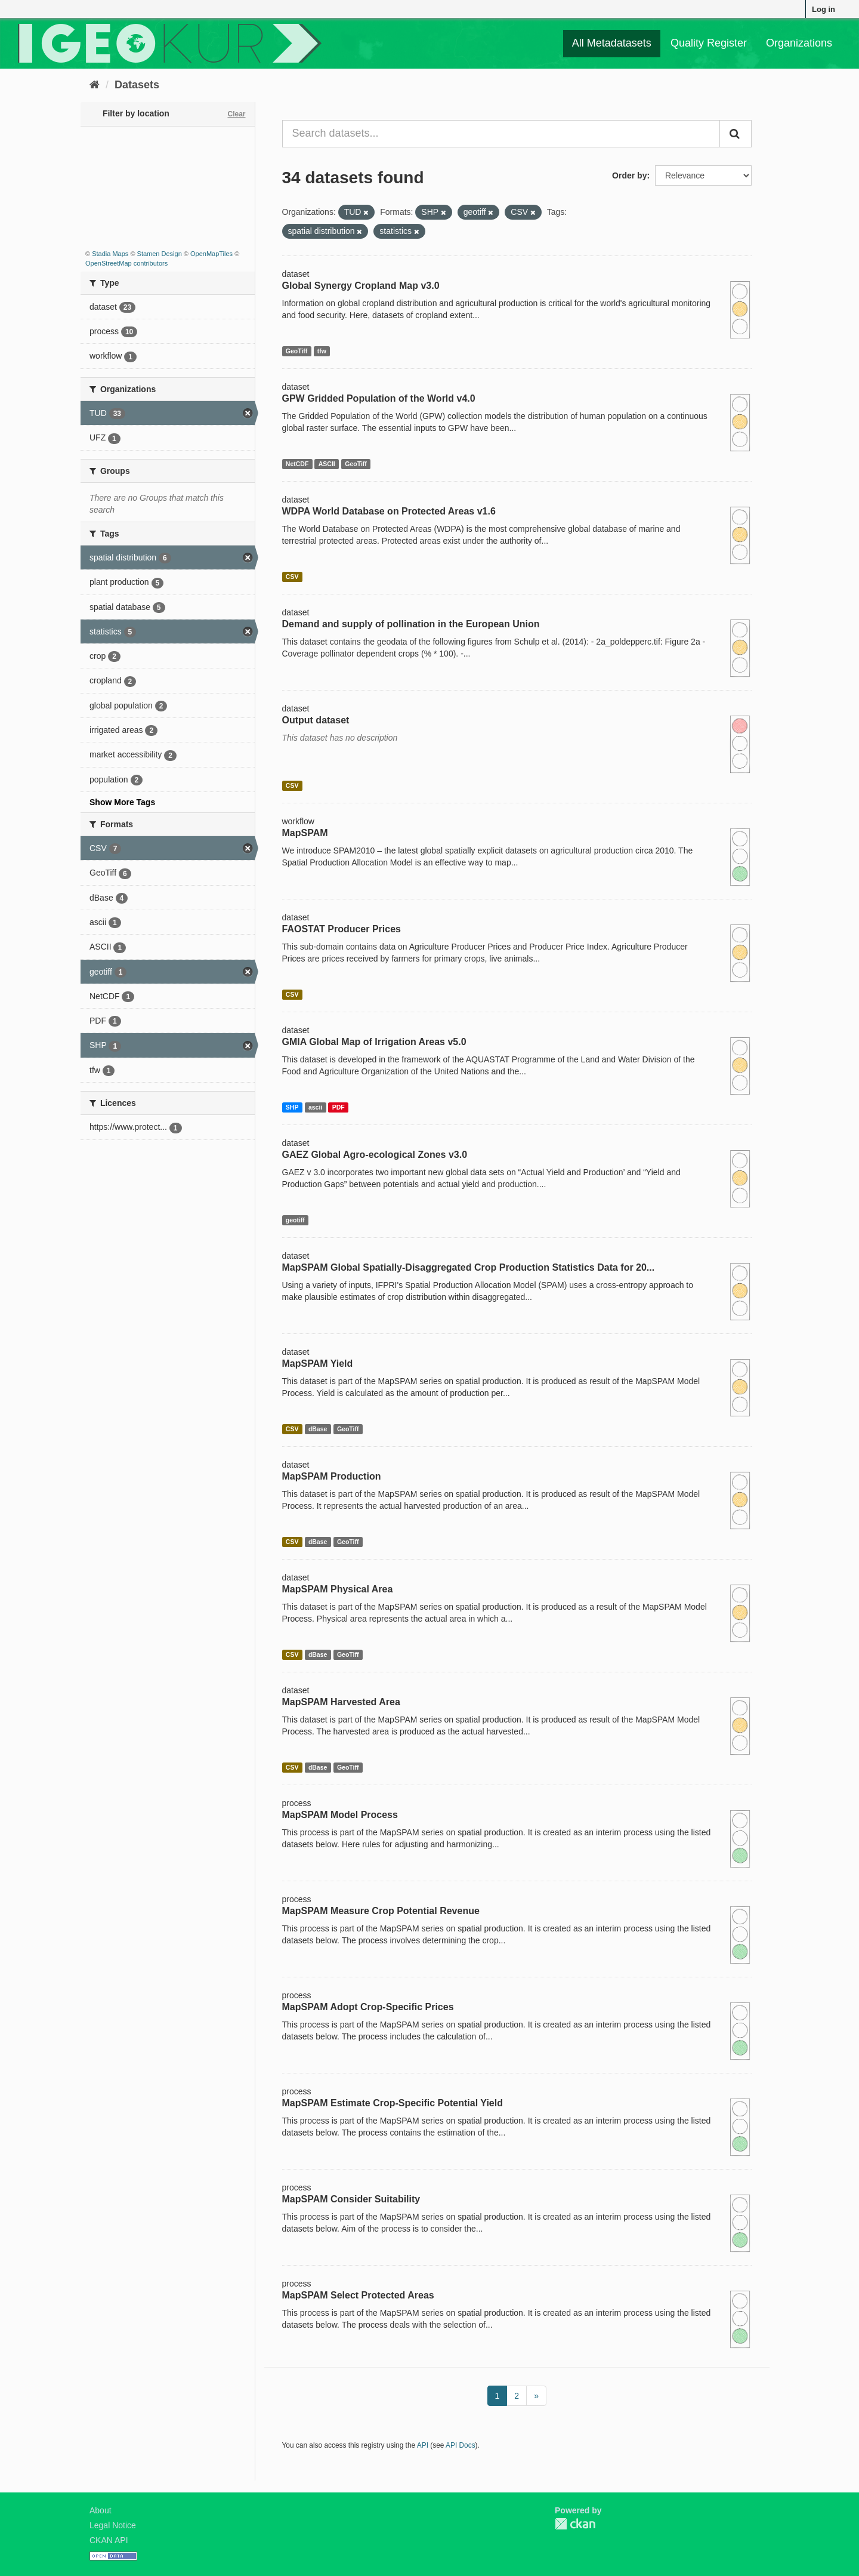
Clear (236, 114)
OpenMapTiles (211, 253)
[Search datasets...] (501, 133)
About (100, 2510)
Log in (823, 9)
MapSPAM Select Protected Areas (358, 2295)
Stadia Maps (110, 253)
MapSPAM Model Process (340, 1815)
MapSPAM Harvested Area (341, 1702)
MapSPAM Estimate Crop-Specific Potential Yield (392, 2103)
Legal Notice (112, 2525)
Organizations (799, 43)
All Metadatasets (611, 43)
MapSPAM (305, 833)
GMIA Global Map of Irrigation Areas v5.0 (374, 1042)
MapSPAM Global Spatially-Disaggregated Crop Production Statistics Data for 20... (468, 1267)
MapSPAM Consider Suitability (351, 2199)
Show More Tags (122, 802)
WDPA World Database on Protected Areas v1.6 (389, 511)
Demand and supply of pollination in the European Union (411, 624)
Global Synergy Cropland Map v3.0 (361, 286)
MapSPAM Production (331, 1476)
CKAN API (108, 2540)
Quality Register (708, 43)
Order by (629, 175)
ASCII (327, 463)
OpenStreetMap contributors (126, 263)
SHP (292, 1107)
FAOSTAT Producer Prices (341, 929)
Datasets (137, 85)
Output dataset (316, 720)
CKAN (575, 2524)
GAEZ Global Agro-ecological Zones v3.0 (375, 1155)
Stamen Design (159, 253)
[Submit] (735, 133)
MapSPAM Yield (317, 1363)
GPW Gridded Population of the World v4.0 (378, 398)
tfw (321, 351)
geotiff (295, 1220)
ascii (315, 1107)
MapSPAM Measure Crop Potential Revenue (381, 1911)
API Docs (460, 2445)
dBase (317, 1428)
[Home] (94, 85)
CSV (292, 576)
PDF (338, 1107)
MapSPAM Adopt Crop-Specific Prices (368, 2007)
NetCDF (297, 463)
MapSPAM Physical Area (337, 1589)
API (422, 2445)
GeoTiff (297, 351)
